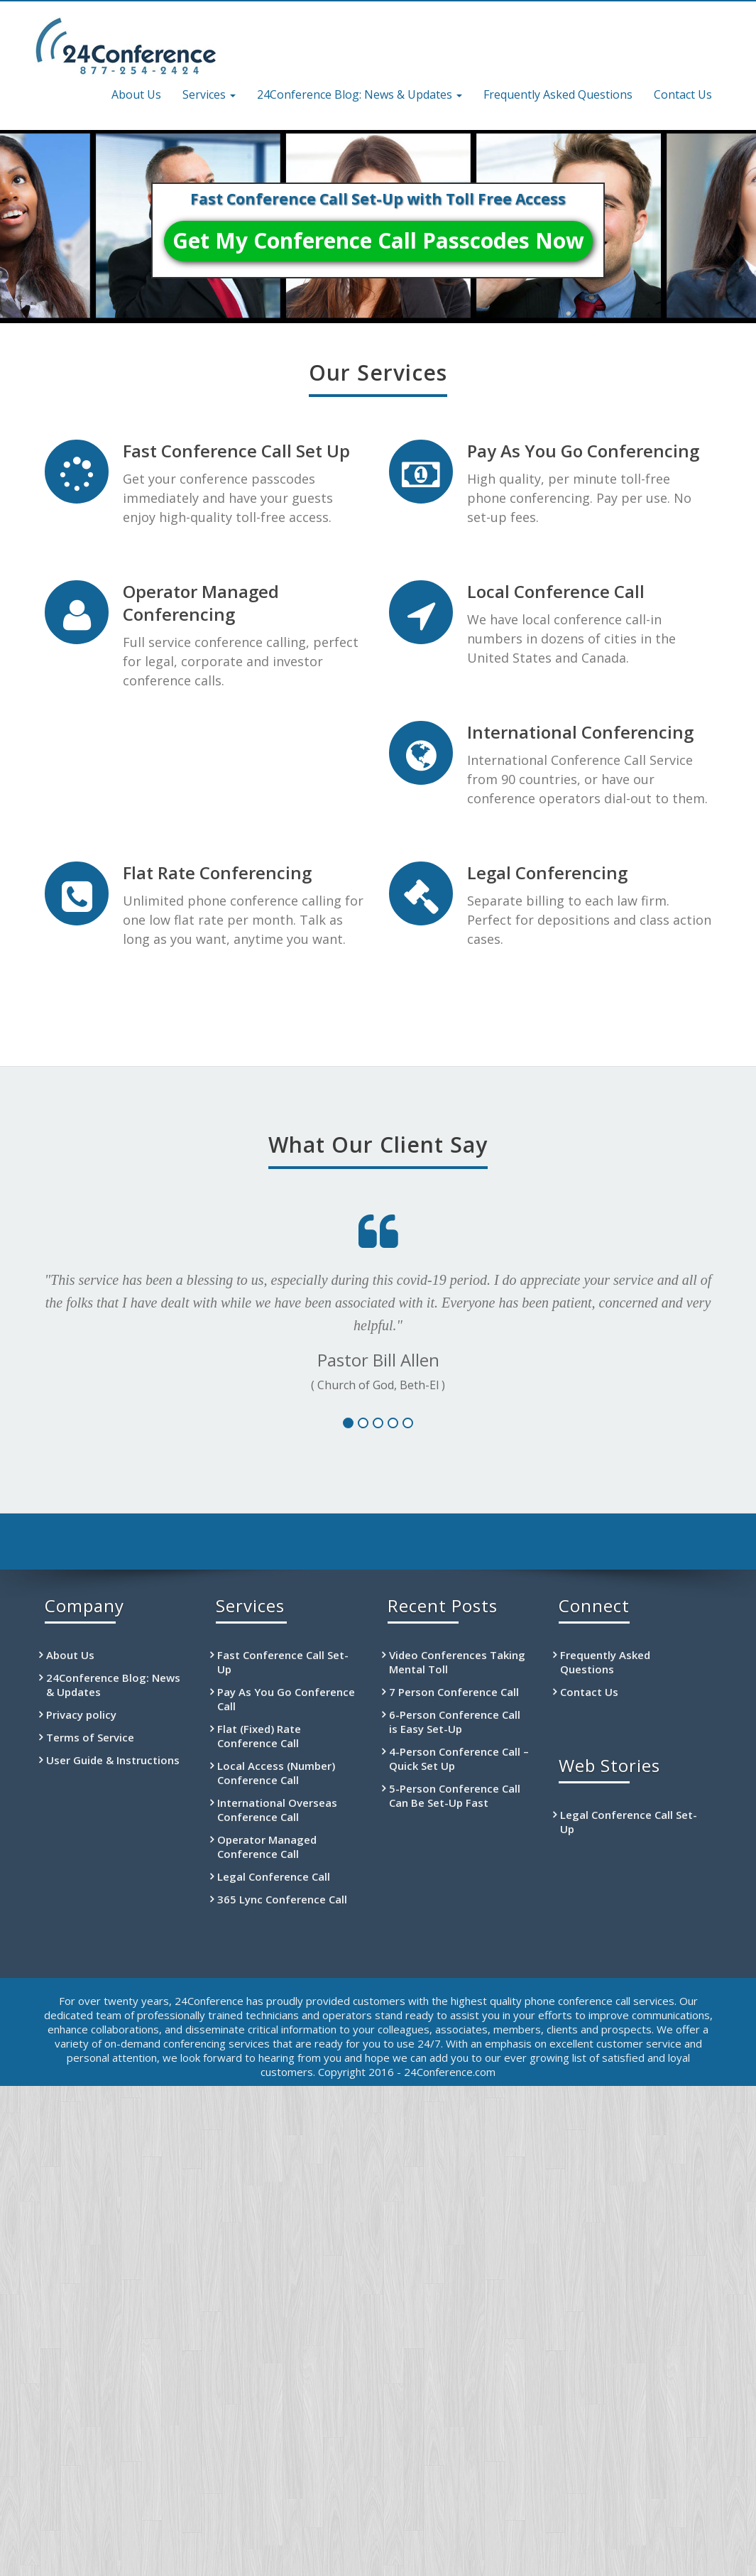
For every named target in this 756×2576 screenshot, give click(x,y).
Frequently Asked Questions (557, 94)
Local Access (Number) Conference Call (276, 1773)
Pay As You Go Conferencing (583, 450)
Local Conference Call (556, 591)
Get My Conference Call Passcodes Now (378, 240)
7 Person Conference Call (454, 1692)
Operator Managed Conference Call (267, 1846)
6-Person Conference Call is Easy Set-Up (454, 1721)
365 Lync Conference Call (282, 1899)
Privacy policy (81, 1714)
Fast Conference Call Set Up (236, 450)
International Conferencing (580, 732)
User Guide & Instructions (113, 1760)
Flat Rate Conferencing (217, 872)
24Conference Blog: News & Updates (359, 94)
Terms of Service (90, 1737)
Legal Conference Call (273, 1876)
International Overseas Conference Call (277, 1809)
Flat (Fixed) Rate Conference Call (259, 1736)
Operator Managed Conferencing (201, 603)
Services (209, 94)
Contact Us (683, 94)
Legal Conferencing (547, 872)
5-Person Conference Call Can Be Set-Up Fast (454, 1795)
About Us (136, 94)
